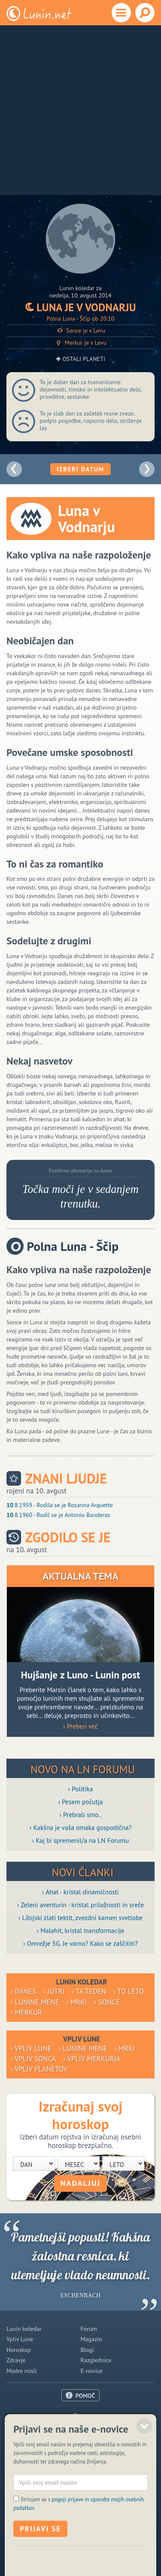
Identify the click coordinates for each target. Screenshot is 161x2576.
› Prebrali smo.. (80, 1814)
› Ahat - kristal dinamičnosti (80, 1891)
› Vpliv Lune (31, 2048)
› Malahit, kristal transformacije (81, 1930)
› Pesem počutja (80, 1801)
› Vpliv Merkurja (92, 2058)
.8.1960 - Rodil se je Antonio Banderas (58, 1515)
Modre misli (21, 2371)
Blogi (87, 2350)
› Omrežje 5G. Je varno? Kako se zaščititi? (80, 1943)
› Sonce (107, 2002)
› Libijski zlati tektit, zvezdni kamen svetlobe (80, 1917)
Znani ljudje (66, 1478)
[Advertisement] (80, 110)
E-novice (92, 2371)
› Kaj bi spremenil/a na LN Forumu (80, 1840)
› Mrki (77, 2002)
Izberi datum (80, 469)
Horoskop (18, 2350)
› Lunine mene (35, 2002)
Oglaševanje (80, 2426)
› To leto (128, 1991)
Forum (89, 2329)
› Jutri (53, 1991)
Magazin (91, 2339)
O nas (80, 2415)
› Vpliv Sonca (33, 2058)
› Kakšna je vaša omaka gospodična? (81, 1827)
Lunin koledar (24, 2329)
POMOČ (85, 2396)
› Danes (23, 1991)
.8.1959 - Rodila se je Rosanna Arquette (59, 1505)
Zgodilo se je (67, 1537)
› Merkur (26, 2012)
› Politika (80, 1788)
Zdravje (15, 2360)
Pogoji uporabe (80, 2436)
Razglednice (96, 2360)
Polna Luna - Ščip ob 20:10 (81, 318)
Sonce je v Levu (80, 330)
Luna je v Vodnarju (80, 307)
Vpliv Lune (19, 2339)
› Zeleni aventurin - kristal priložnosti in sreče (80, 1904)
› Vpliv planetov (39, 2069)
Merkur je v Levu (80, 342)
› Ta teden (89, 1991)
